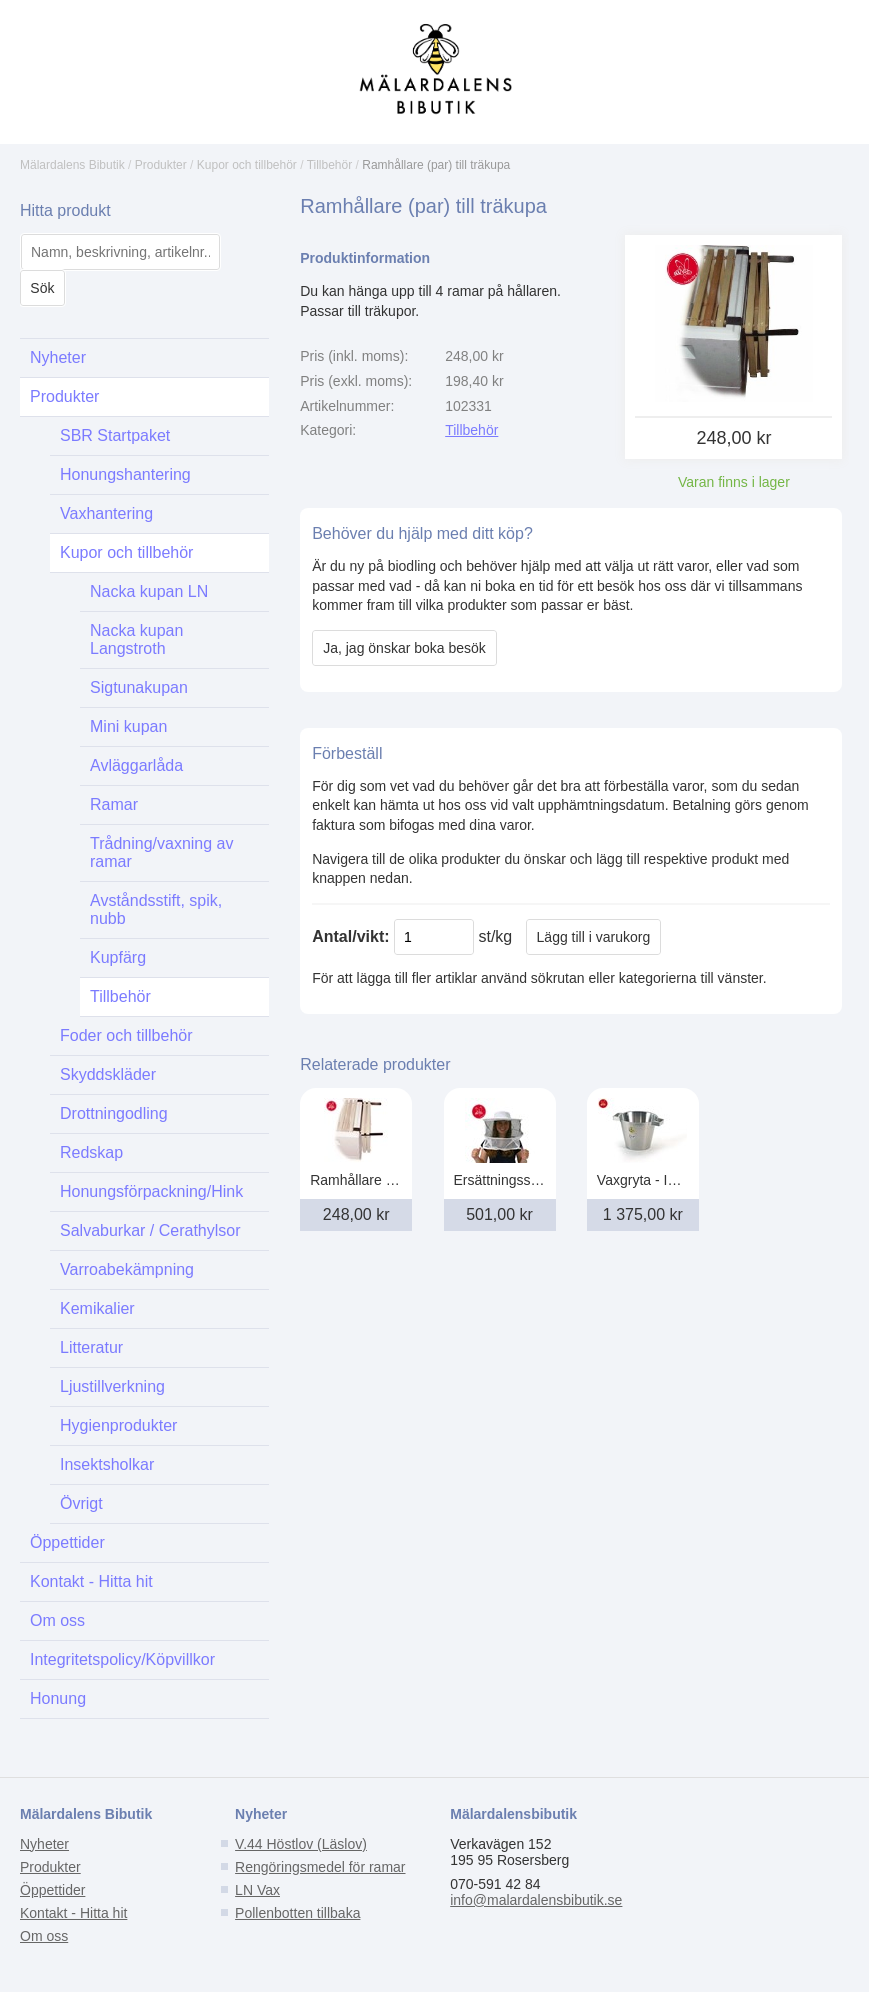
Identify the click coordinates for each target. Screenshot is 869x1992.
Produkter (161, 165)
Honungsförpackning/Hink (151, 1191)
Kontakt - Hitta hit (91, 1581)
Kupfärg (118, 957)
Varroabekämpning (127, 1269)
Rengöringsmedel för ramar (320, 1867)
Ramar (114, 804)
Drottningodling (114, 1113)
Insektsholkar (107, 1464)
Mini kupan (128, 726)
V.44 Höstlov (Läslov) (301, 1844)
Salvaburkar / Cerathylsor (150, 1230)
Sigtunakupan (139, 687)
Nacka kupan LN (149, 591)
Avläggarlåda (136, 765)
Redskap (91, 1152)
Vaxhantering (106, 513)
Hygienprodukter (118, 1425)
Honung (58, 1698)
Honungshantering (125, 474)
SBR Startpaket (115, 435)
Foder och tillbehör (126, 1035)
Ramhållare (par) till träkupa (436, 165)
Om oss (57, 1620)
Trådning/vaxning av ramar (162, 852)
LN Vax (257, 1890)
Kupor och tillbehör (247, 165)
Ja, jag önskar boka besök (404, 648)
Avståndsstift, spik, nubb (156, 909)
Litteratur (91, 1347)
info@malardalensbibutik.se (536, 1900)
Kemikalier (97, 1308)
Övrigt (81, 1503)
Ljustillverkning (112, 1386)
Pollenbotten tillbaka (297, 1913)
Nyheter (58, 357)
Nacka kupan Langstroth (136, 639)
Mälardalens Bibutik (72, 165)
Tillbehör (330, 165)
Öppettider (67, 1542)
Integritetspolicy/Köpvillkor (122, 1659)
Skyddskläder (108, 1074)
